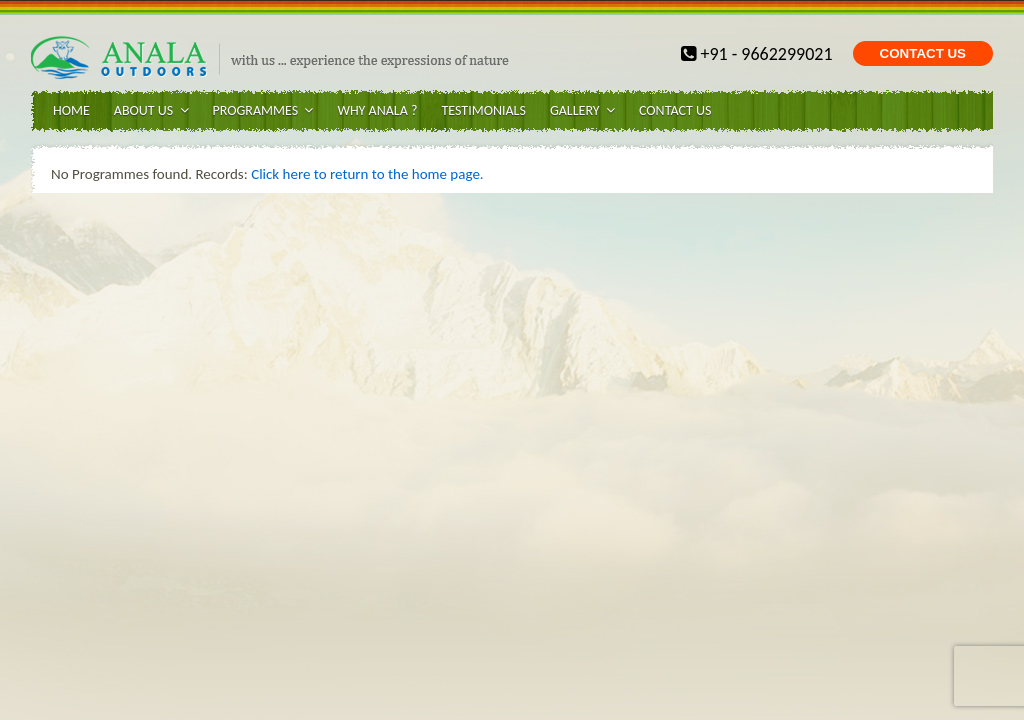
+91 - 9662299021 (756, 54)
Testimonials (483, 110)
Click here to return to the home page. (367, 174)
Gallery (582, 110)
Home (71, 110)
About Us (151, 110)
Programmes (263, 110)
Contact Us (675, 110)
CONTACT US (923, 53)
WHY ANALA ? (377, 110)
